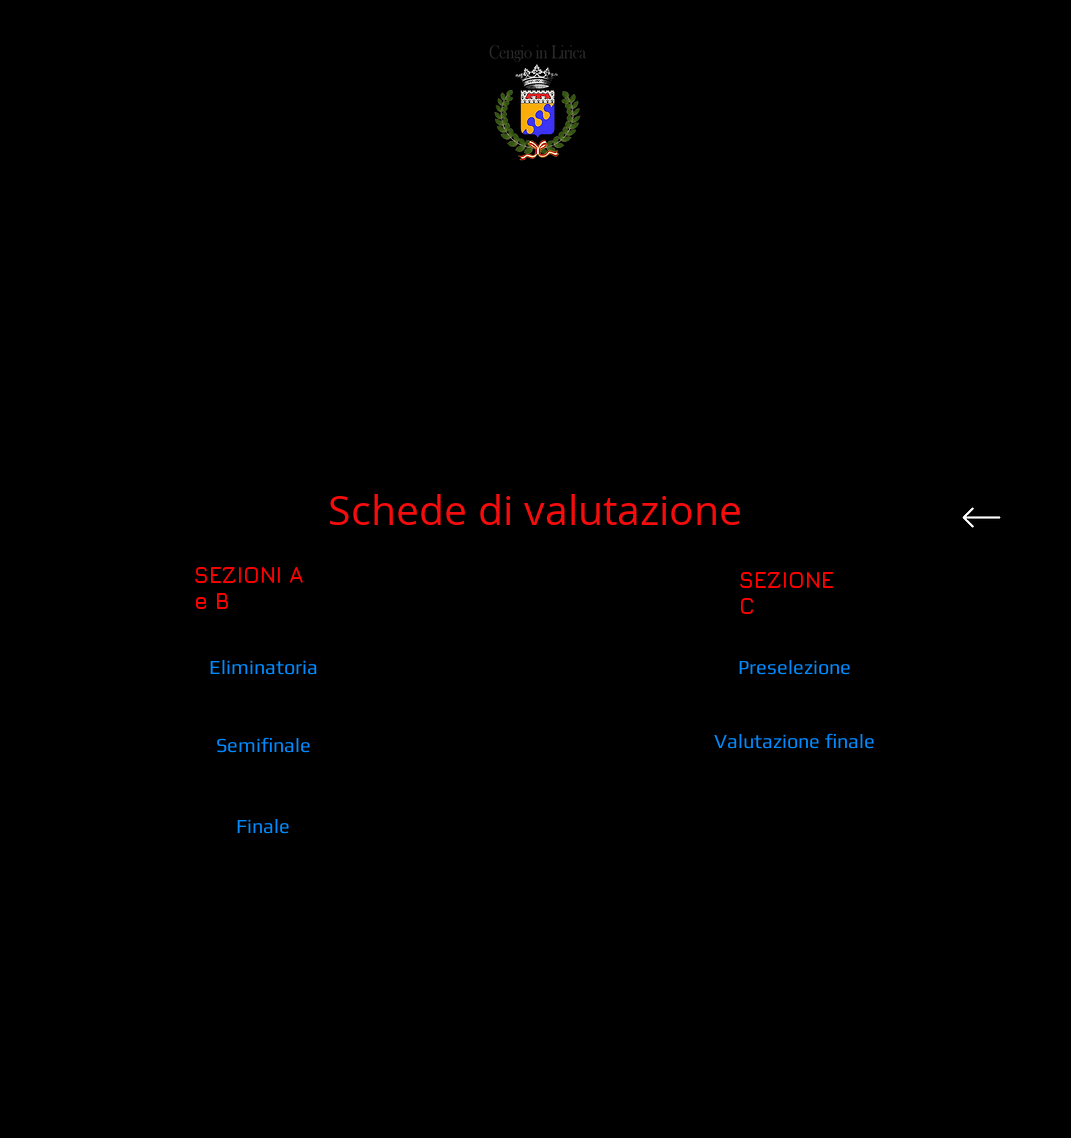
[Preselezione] (794, 666)
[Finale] (263, 825)
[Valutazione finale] (794, 740)
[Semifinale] (263, 744)
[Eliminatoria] (263, 666)
